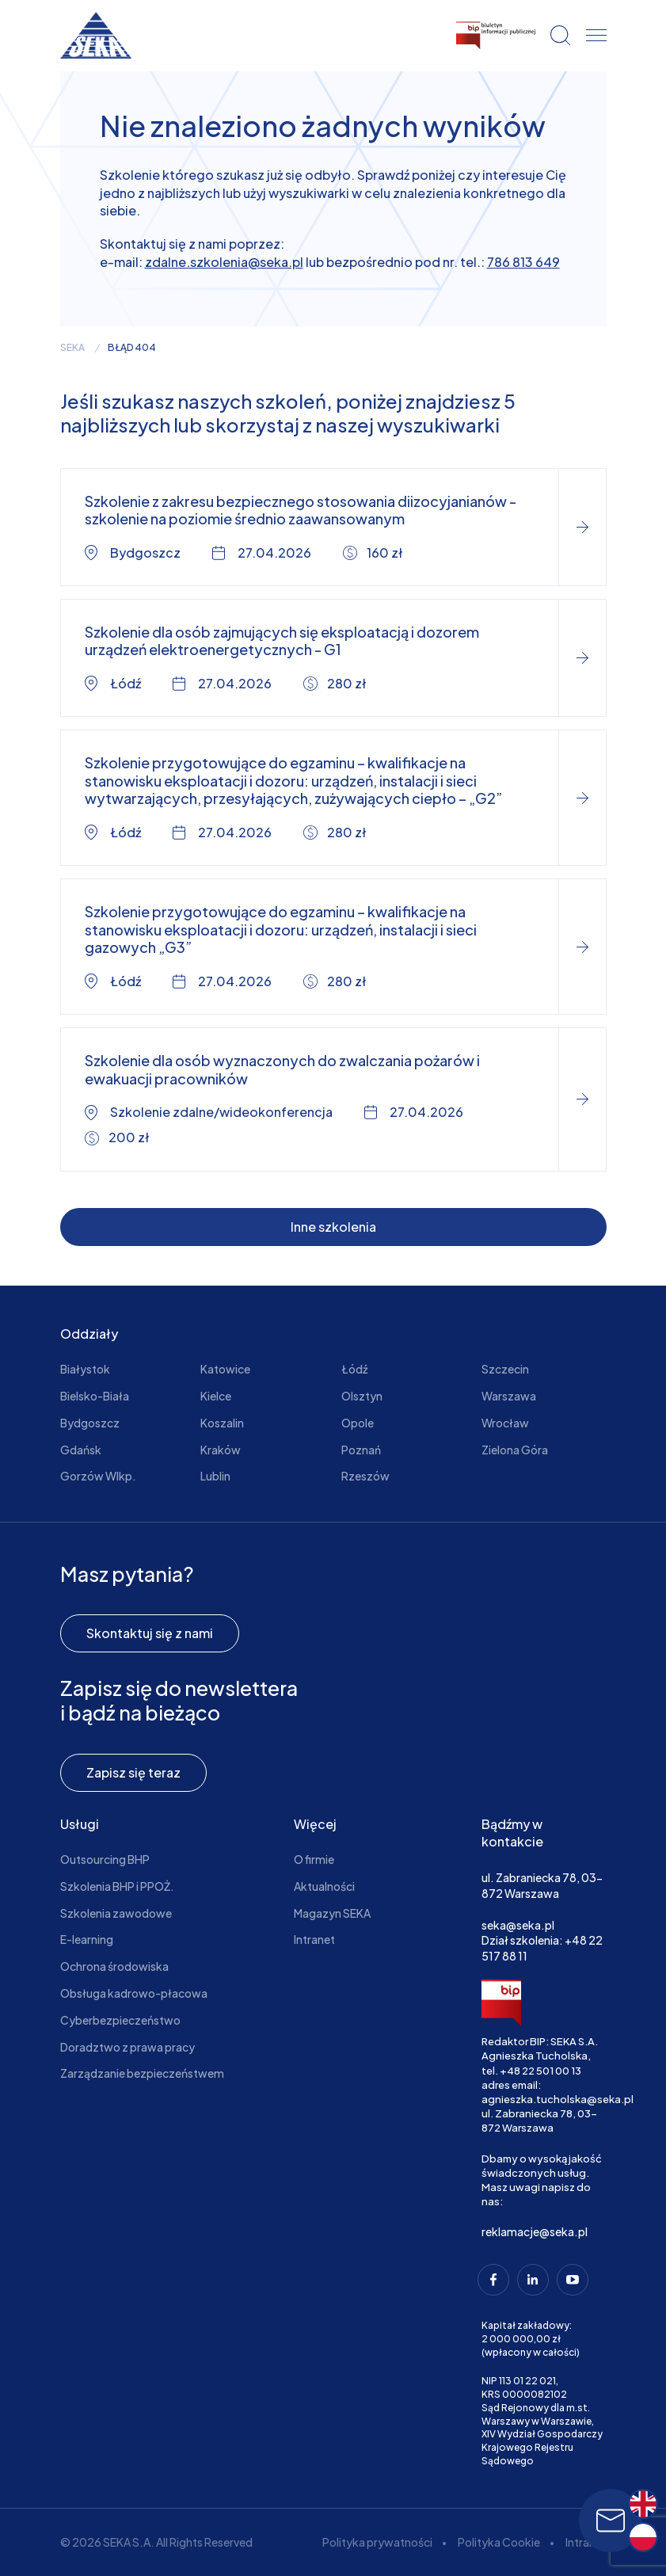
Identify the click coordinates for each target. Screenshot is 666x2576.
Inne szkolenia (333, 1226)
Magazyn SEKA (332, 1913)
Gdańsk (80, 1449)
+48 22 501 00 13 (540, 2070)
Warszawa (508, 1396)
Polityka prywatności (377, 2542)
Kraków (220, 1449)
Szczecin (505, 1369)
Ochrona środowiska (114, 1966)
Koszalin (222, 1423)
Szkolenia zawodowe (116, 1913)
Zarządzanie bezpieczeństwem (142, 2073)
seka (72, 347)
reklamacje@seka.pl (534, 2231)
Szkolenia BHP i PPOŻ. (117, 1886)
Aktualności (324, 1886)
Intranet (314, 1939)
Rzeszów (365, 1476)
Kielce (215, 1396)
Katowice (225, 1369)
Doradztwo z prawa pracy (127, 2047)
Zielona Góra (514, 1449)
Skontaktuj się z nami (149, 1633)
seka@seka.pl (517, 1925)
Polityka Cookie (499, 2542)
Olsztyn (361, 1396)
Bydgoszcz (90, 1423)
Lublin (215, 1476)
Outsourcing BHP (105, 1859)
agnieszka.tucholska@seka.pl (557, 2099)
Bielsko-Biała (94, 1396)
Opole (357, 1423)
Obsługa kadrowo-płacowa (133, 1993)
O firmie (314, 1859)
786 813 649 (523, 261)
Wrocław (505, 1423)
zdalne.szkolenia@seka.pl (224, 261)
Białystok (85, 1369)
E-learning (86, 1939)
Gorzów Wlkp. (98, 1476)
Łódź (354, 1369)
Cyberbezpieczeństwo (120, 2020)
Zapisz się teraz (133, 1772)
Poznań (361, 1449)
